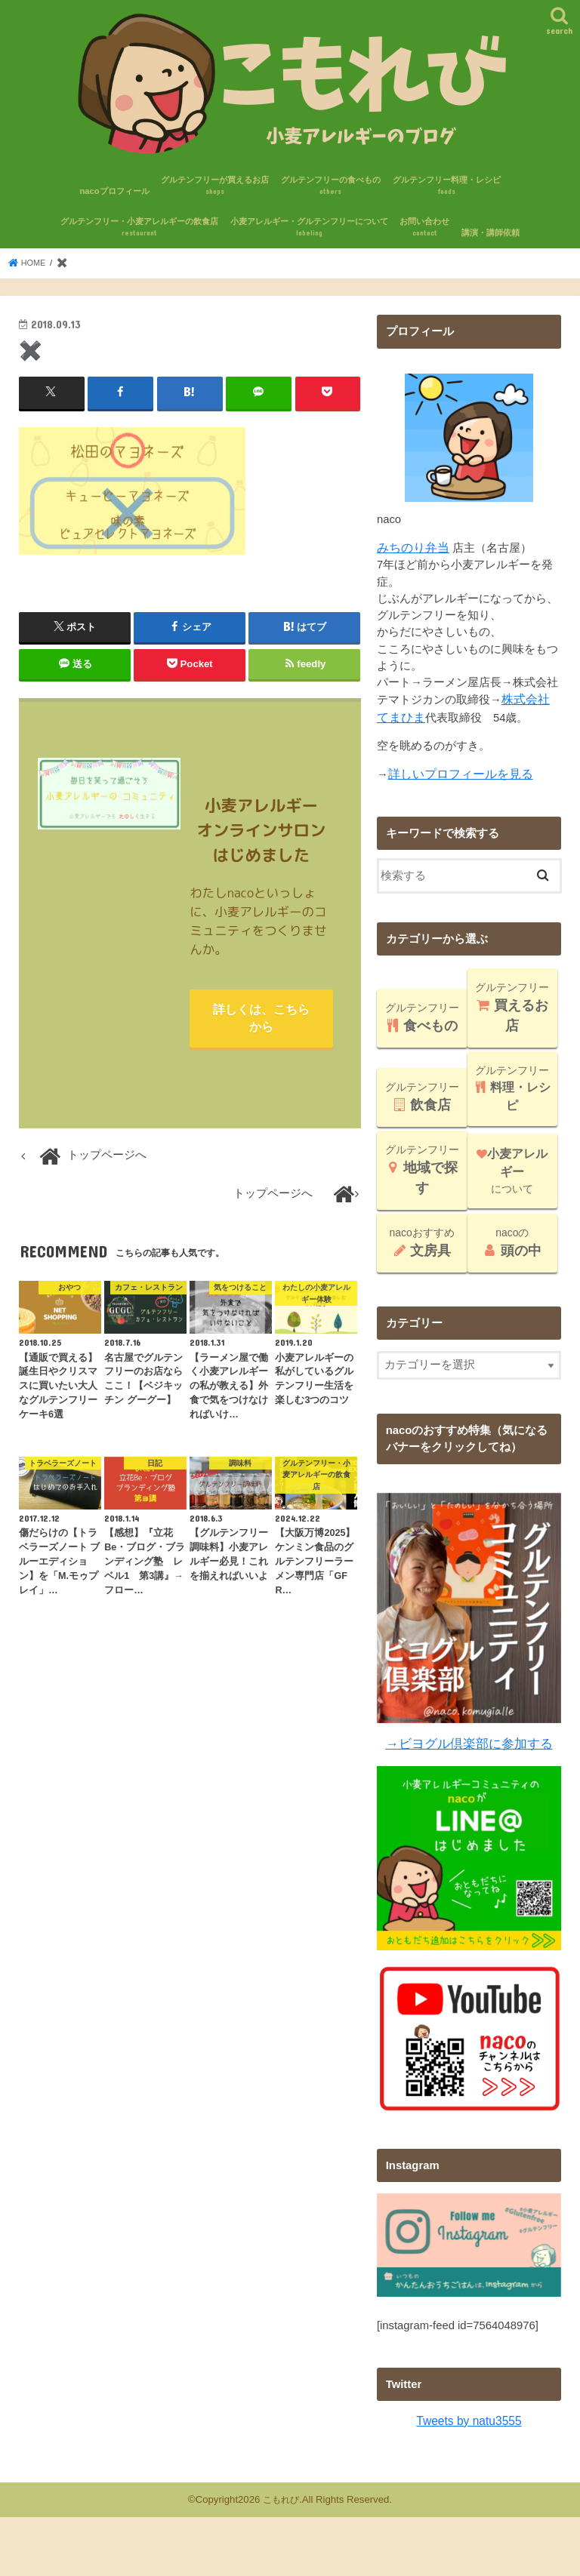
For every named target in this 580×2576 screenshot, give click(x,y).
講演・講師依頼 (490, 232)
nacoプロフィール (114, 190)
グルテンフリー (422, 1014)
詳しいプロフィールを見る (456, 771)
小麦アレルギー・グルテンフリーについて (309, 228)
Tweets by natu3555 (469, 2415)
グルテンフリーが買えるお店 (215, 186)
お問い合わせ (424, 228)
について (512, 1168)
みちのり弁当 (411, 547)
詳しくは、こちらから (261, 1020)
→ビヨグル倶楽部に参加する (469, 1739)
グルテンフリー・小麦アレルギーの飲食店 (139, 228)
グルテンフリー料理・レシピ (447, 186)
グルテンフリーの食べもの (331, 186)
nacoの (512, 1239)
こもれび (281, 2493)
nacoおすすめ (422, 1239)
